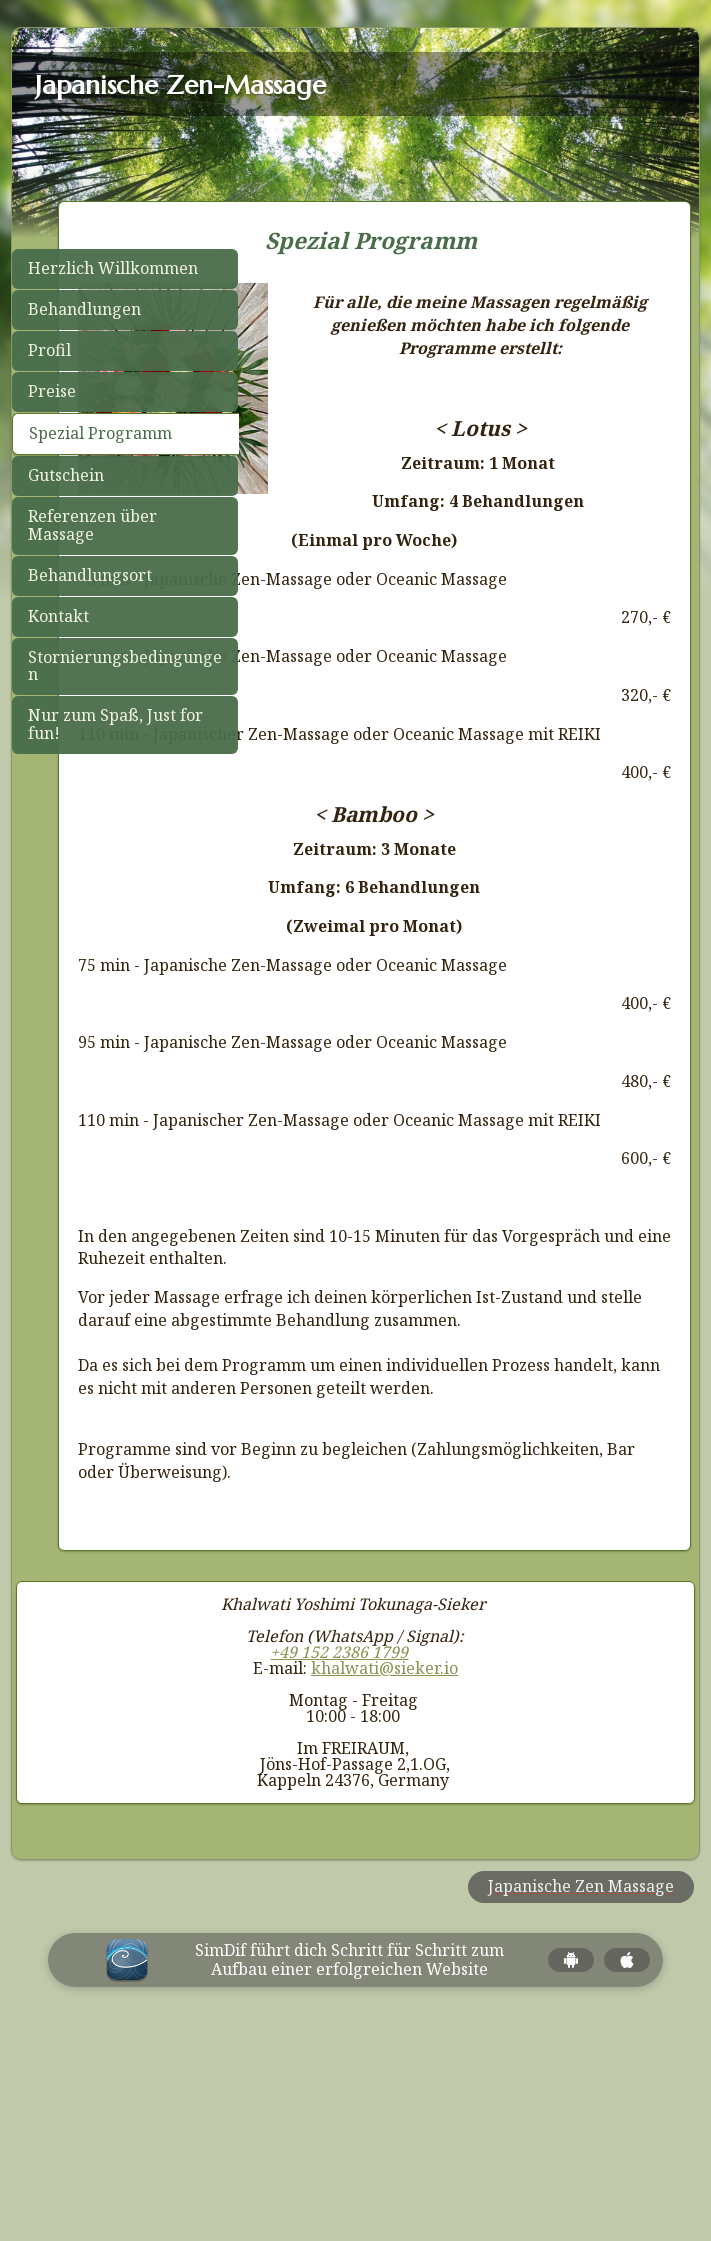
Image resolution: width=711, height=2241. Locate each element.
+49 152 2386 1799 (339, 1857)
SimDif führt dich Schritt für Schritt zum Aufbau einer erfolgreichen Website (349, 2164)
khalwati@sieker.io (384, 1873)
